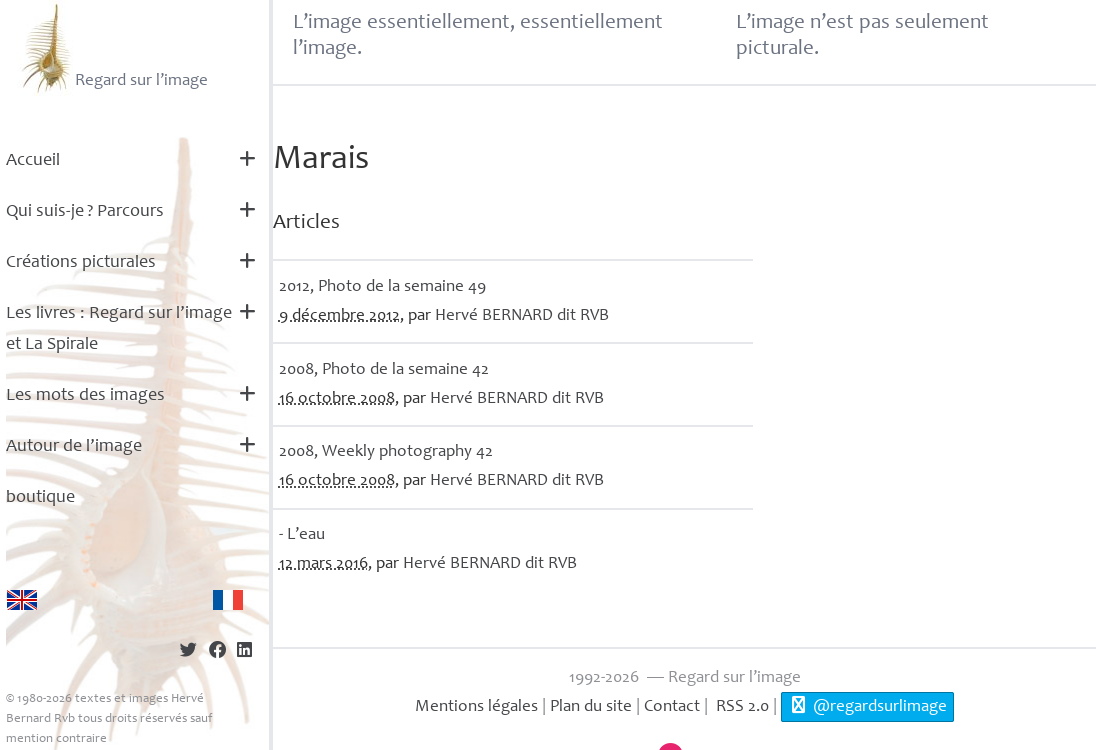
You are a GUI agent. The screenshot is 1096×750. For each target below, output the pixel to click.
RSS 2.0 (740, 707)
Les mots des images (85, 396)
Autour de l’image (74, 447)
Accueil (33, 161)
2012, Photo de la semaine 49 (382, 287)
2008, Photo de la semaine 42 (384, 370)
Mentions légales (476, 707)
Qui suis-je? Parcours (85, 212)
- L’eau (302, 535)
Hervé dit (522, 316)
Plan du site (591, 707)
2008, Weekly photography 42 (386, 452)
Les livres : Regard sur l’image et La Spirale (119, 329)
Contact (672, 707)
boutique (40, 498)
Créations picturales (81, 263)
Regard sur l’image (112, 48)
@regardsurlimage (867, 706)
